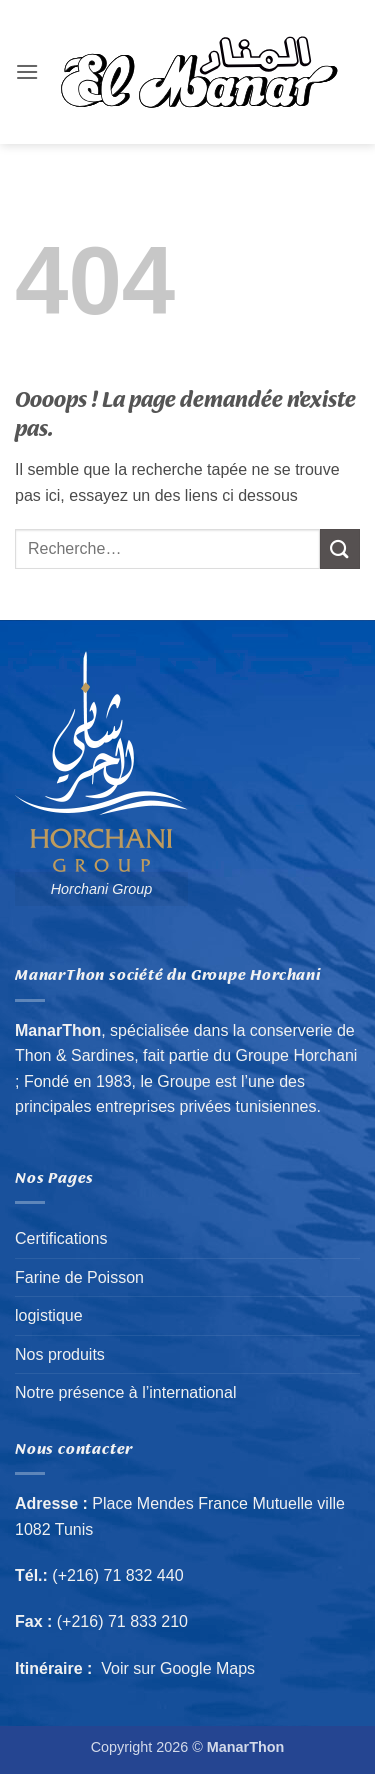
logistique (49, 1315)
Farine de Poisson (79, 1277)
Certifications (61, 1238)
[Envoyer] (340, 548)
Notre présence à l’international (125, 1392)
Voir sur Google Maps (178, 1668)
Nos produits (60, 1354)
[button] (27, 71)
